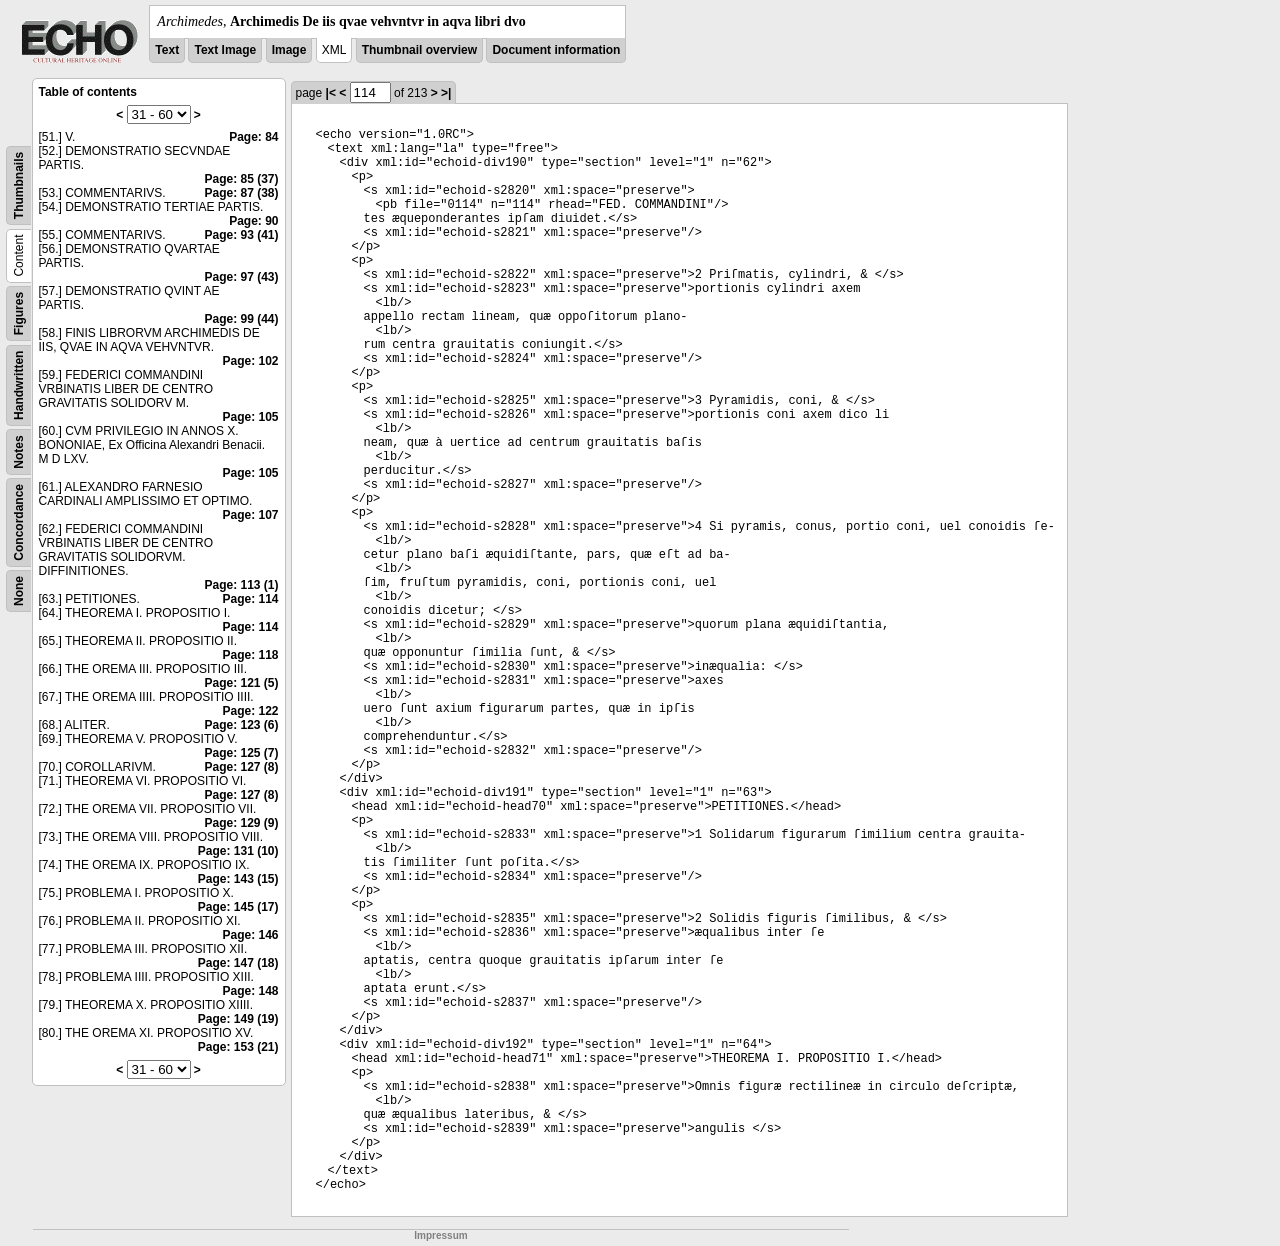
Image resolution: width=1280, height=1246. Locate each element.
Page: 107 (250, 515)
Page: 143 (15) (238, 879)
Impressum (440, 1235)
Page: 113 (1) (241, 585)
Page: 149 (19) (238, 1019)
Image (289, 50)
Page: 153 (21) (238, 1047)
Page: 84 (253, 137)
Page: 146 (250, 935)
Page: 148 (250, 991)
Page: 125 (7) (241, 753)
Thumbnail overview (419, 50)
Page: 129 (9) (241, 823)
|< (331, 93)
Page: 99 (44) (241, 319)
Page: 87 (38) (241, 193)
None (19, 591)
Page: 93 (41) (241, 235)
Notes (19, 451)
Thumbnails (19, 185)
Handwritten (19, 385)
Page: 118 (250, 655)
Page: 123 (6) (241, 725)
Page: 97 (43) (241, 277)
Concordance (19, 522)
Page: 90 (253, 221)
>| (446, 93)
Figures (19, 313)
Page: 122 (250, 711)
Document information (556, 50)
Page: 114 (250, 599)
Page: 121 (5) (241, 683)
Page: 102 (250, 361)
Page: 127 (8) (241, 767)
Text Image (225, 50)
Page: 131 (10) (238, 851)
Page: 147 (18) (238, 963)
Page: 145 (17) (238, 907)
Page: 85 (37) (241, 179)
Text (167, 50)
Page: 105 (250, 417)
